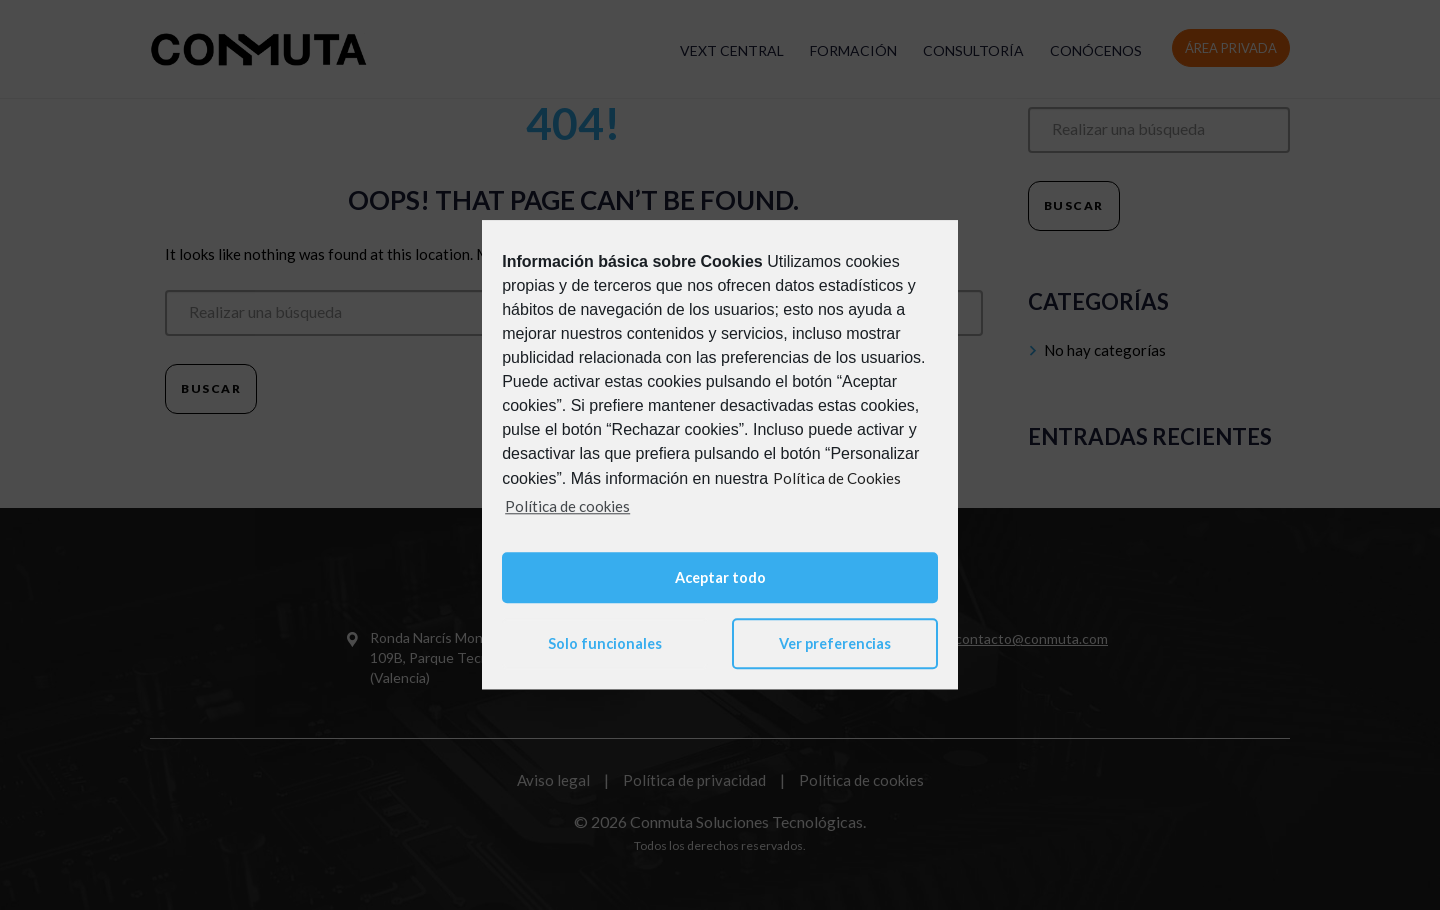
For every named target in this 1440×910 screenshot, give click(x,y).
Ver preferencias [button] (835, 643)
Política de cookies (567, 506)
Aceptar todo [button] (720, 577)
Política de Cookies (837, 478)
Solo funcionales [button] (605, 643)
